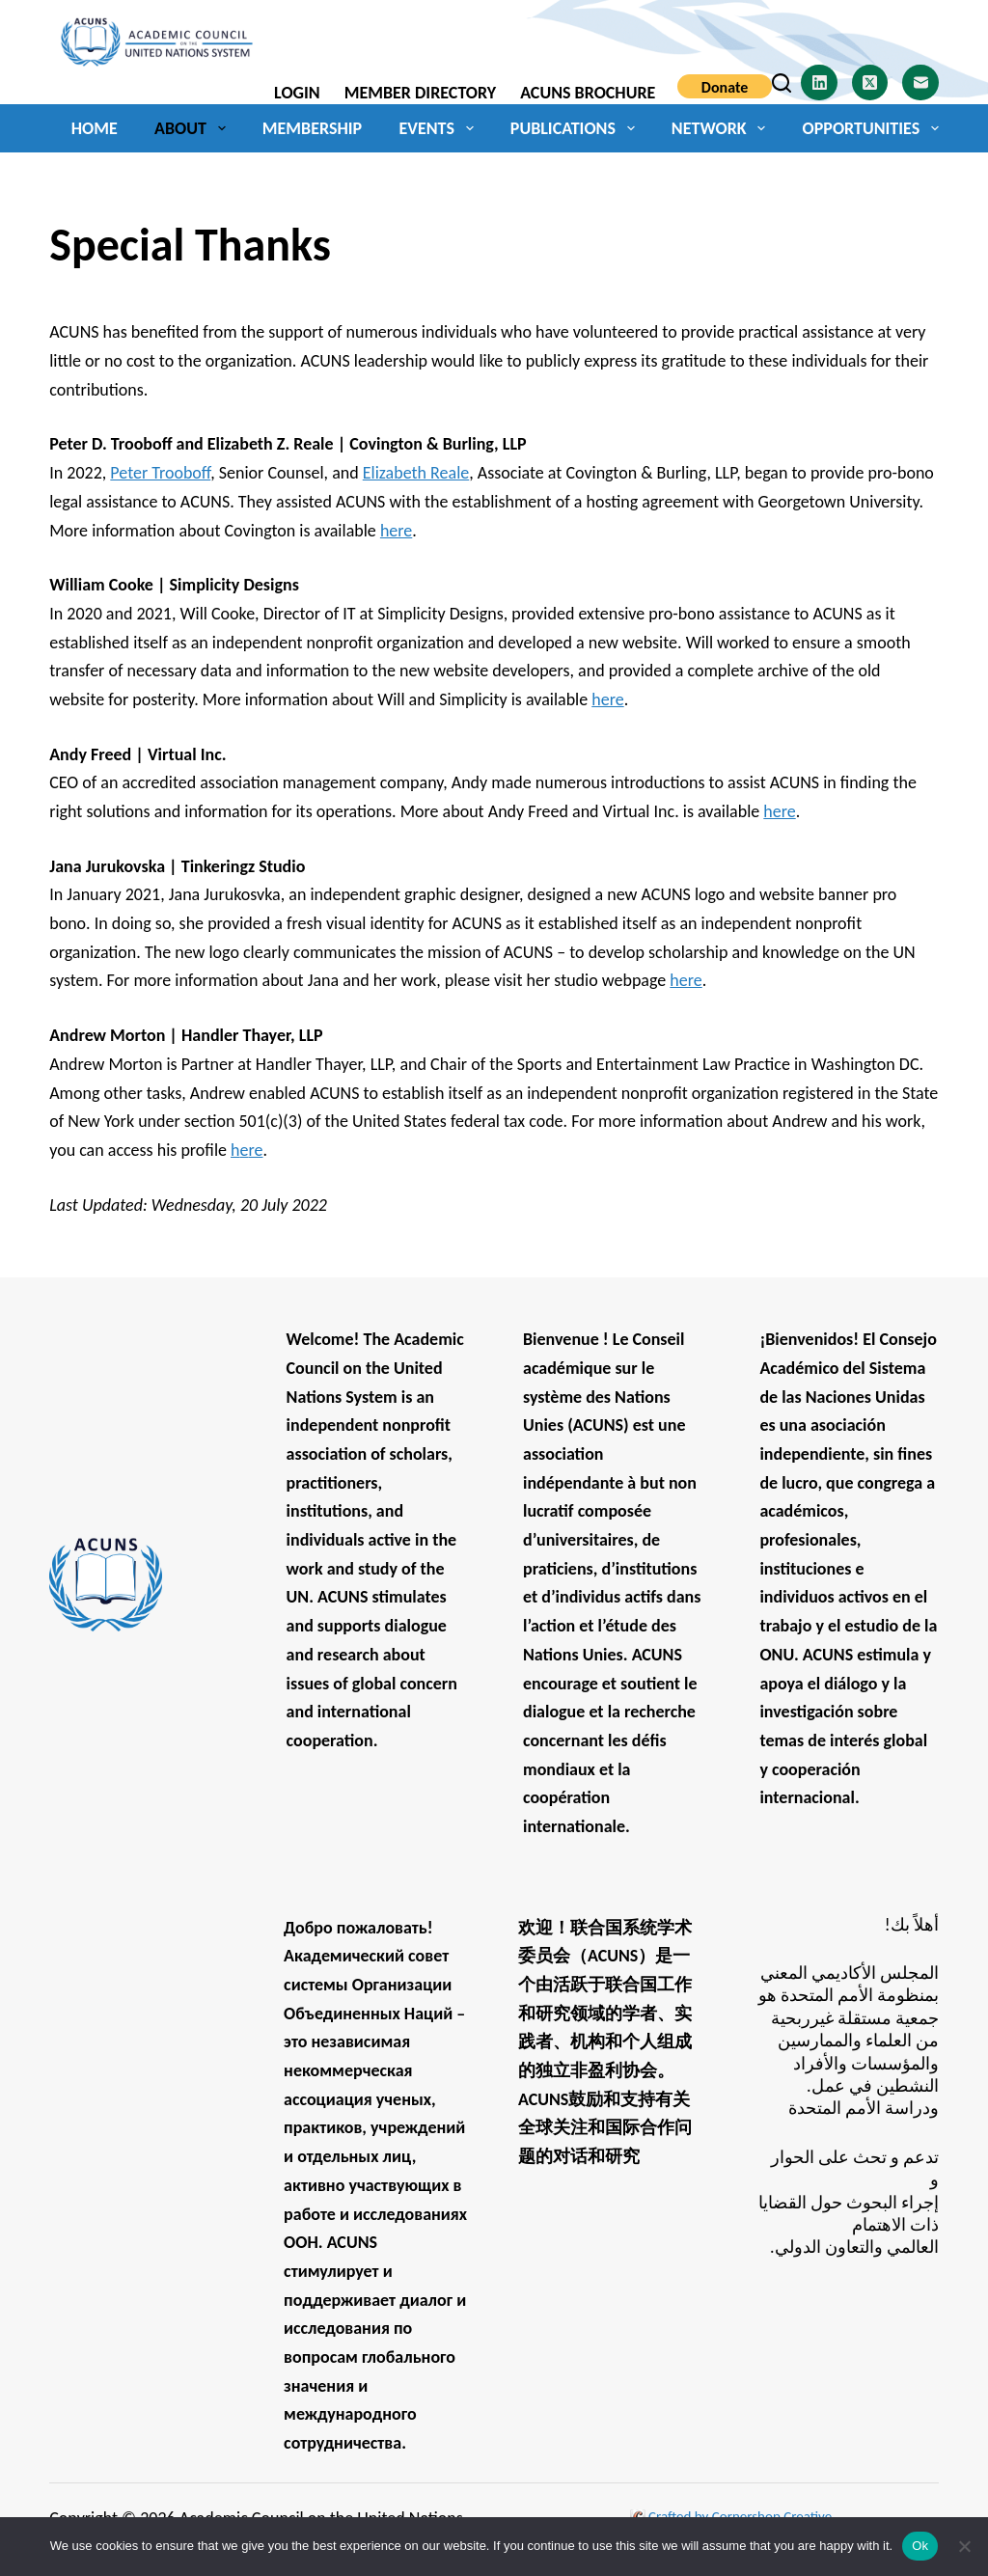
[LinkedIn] (819, 83)
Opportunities (871, 128)
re (255, 1150)
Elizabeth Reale (416, 472)
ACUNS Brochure (587, 92)
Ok (920, 2545)
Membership (312, 128)
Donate (724, 87)
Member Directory (420, 92)
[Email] (920, 83)
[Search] (781, 83)
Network (722, 128)
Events (440, 128)
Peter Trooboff (160, 472)
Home (94, 128)
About (193, 128)
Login (297, 92)
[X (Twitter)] (870, 83)
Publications (576, 128)
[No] (964, 2546)
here (396, 530)
